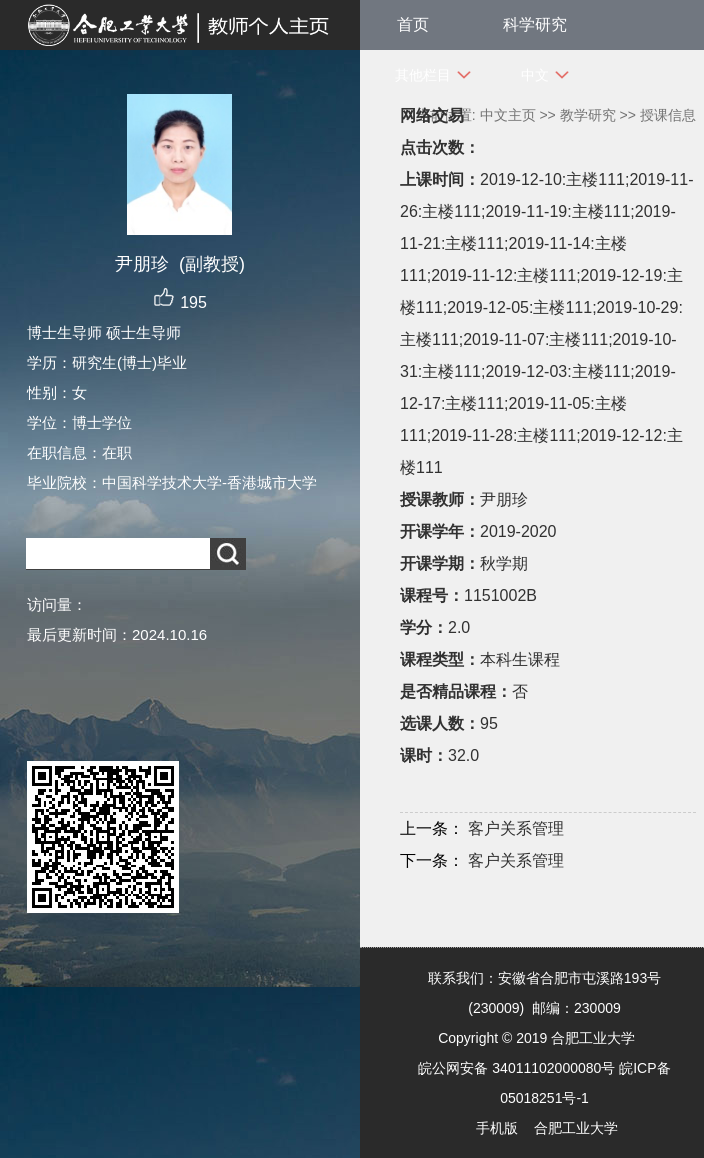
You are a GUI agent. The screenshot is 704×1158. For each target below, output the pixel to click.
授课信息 (668, 115)
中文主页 (508, 115)
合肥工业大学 (576, 1128)
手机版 (497, 1128)
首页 (413, 24)
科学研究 (535, 24)
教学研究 (588, 115)
